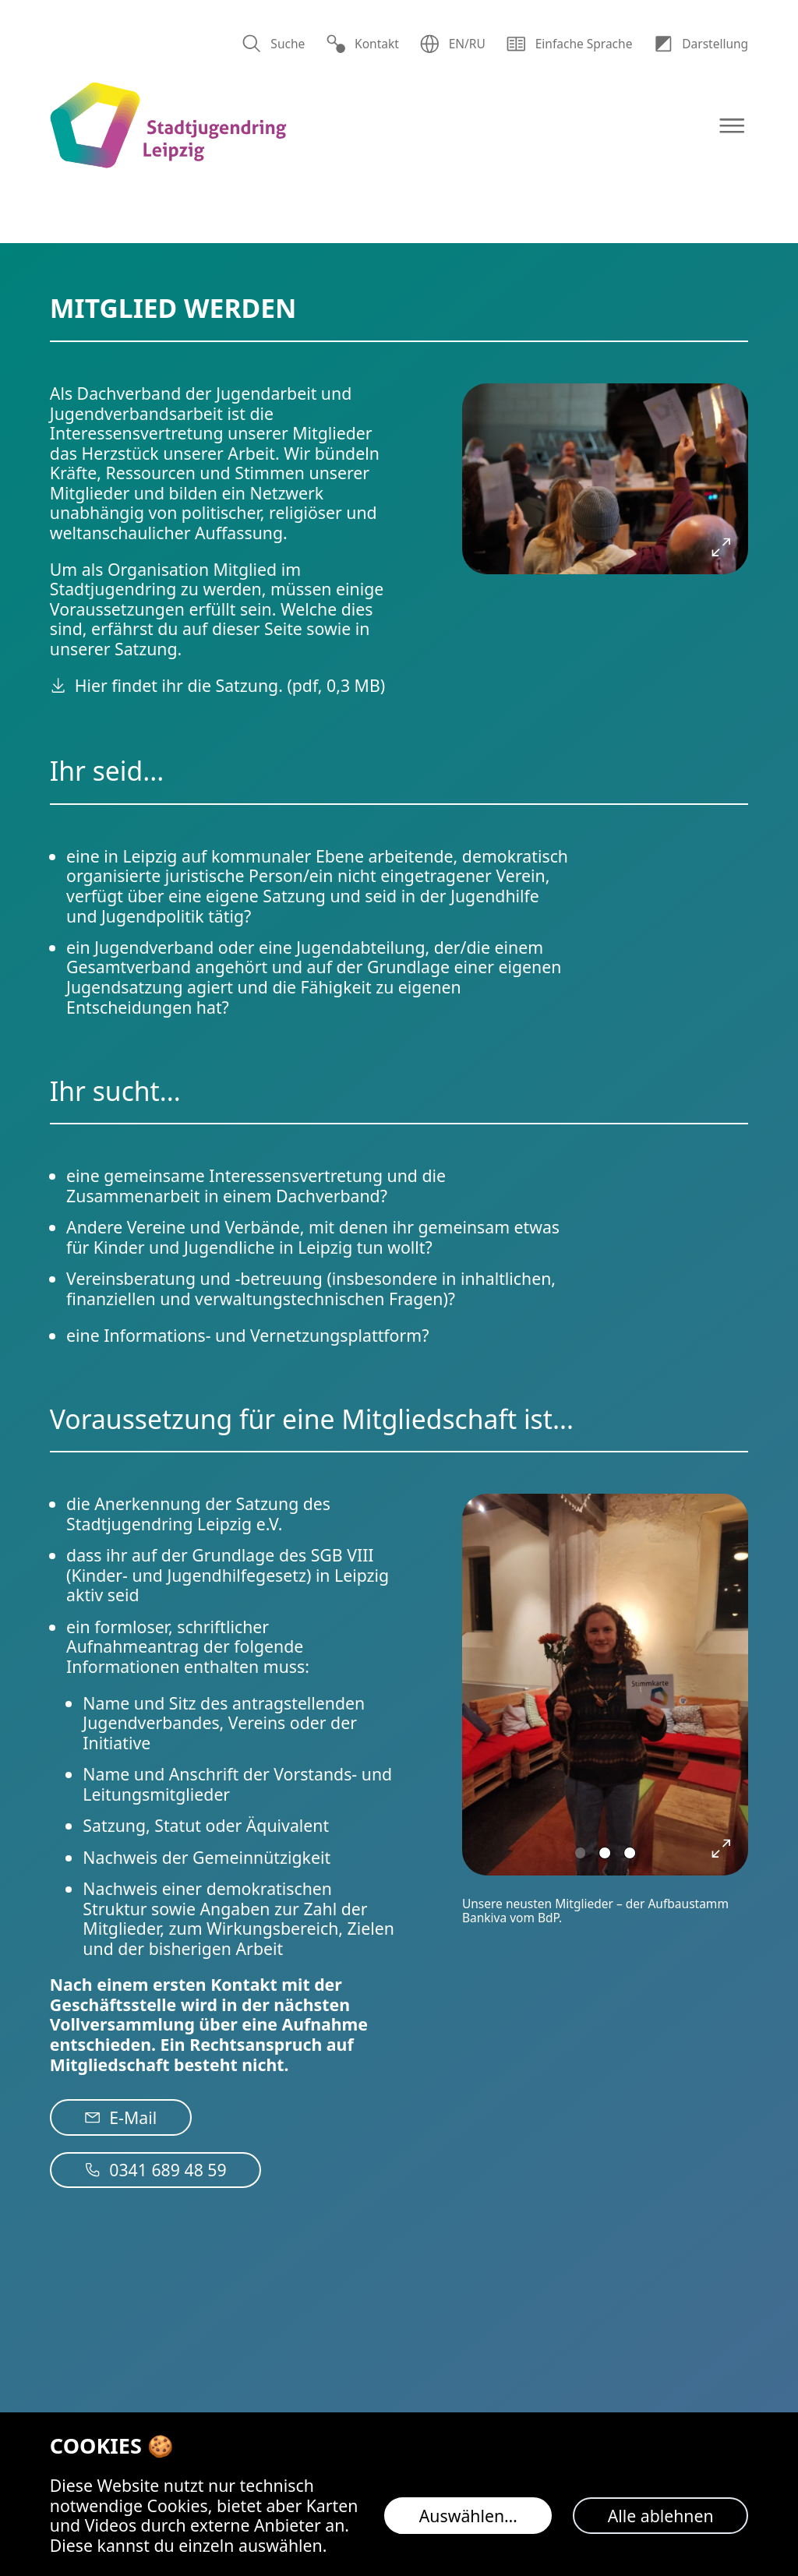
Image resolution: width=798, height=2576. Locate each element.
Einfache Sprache (569, 44)
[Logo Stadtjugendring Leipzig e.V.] (168, 126)
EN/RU (452, 44)
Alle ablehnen (661, 2515)
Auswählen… (468, 2515)
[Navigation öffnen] (732, 126)
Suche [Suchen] (273, 44)
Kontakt (362, 44)
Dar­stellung (700, 44)
